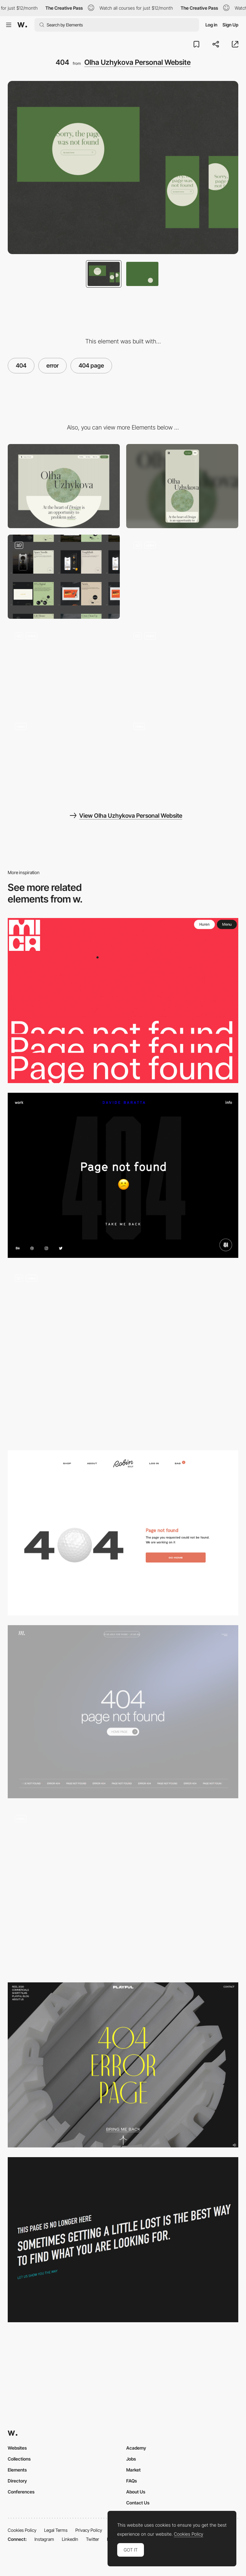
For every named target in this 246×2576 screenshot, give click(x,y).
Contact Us (137, 2502)
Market (133, 2469)
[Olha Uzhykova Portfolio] (182, 758)
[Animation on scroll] (64, 758)
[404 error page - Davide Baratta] (123, 1175)
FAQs (131, 2480)
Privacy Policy (88, 2530)
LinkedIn (70, 2539)
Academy (136, 2448)
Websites (17, 2448)
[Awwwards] (22, 24)
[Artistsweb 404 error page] (123, 2239)
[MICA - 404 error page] (123, 1000)
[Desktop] (64, 486)
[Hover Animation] (182, 667)
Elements (17, 2469)
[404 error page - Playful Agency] (123, 2064)
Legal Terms (56, 2530)
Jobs (131, 2459)
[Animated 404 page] (123, 1354)
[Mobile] (182, 486)
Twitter (92, 2539)
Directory (17, 2480)
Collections (19, 2459)
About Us (135, 2491)
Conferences (21, 2491)
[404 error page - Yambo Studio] (123, 1890)
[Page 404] (123, 1711)
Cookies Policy (22, 2530)
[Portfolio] (64, 577)
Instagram (44, 2539)
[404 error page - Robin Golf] (123, 1532)
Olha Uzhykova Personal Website (137, 62)
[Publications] (64, 667)
